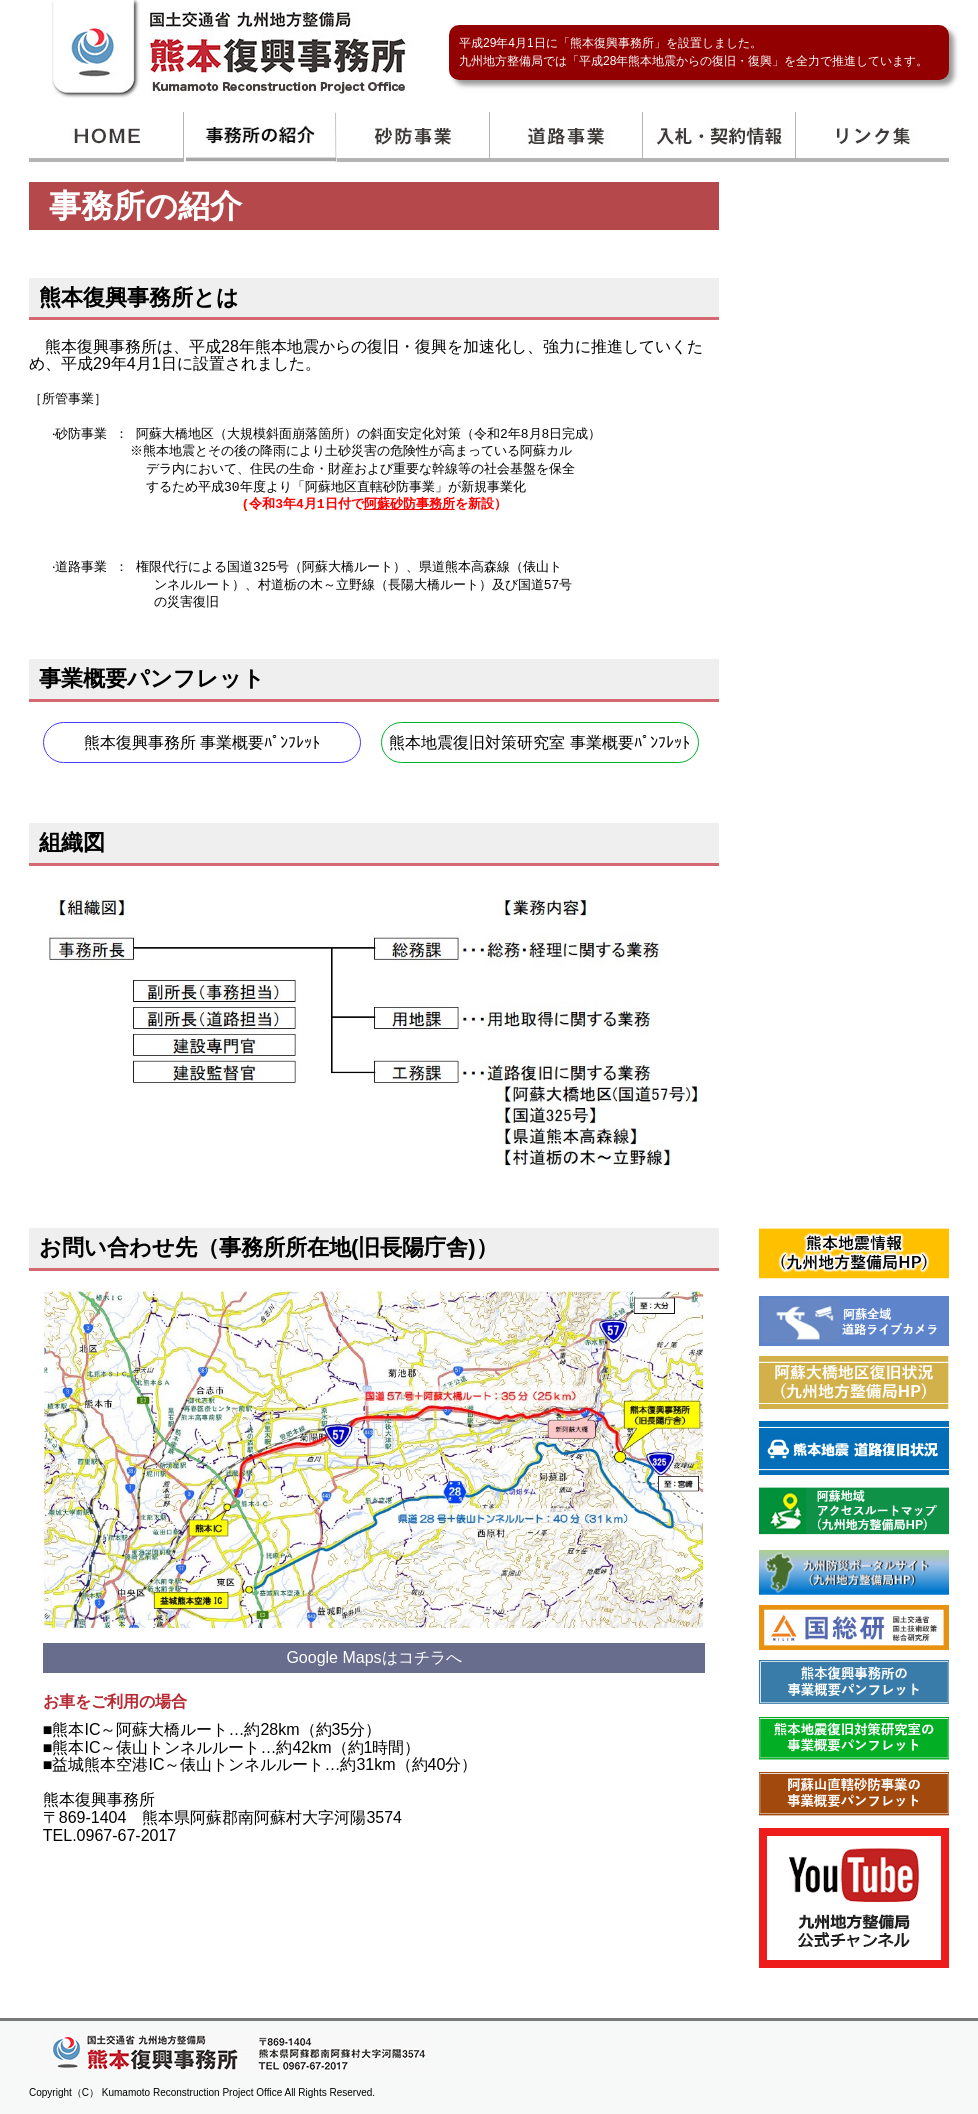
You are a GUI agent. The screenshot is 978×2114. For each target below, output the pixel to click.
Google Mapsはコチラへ (373, 1650)
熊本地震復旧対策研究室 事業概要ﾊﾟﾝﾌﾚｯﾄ (539, 738)
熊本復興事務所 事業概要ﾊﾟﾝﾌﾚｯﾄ (202, 738)
